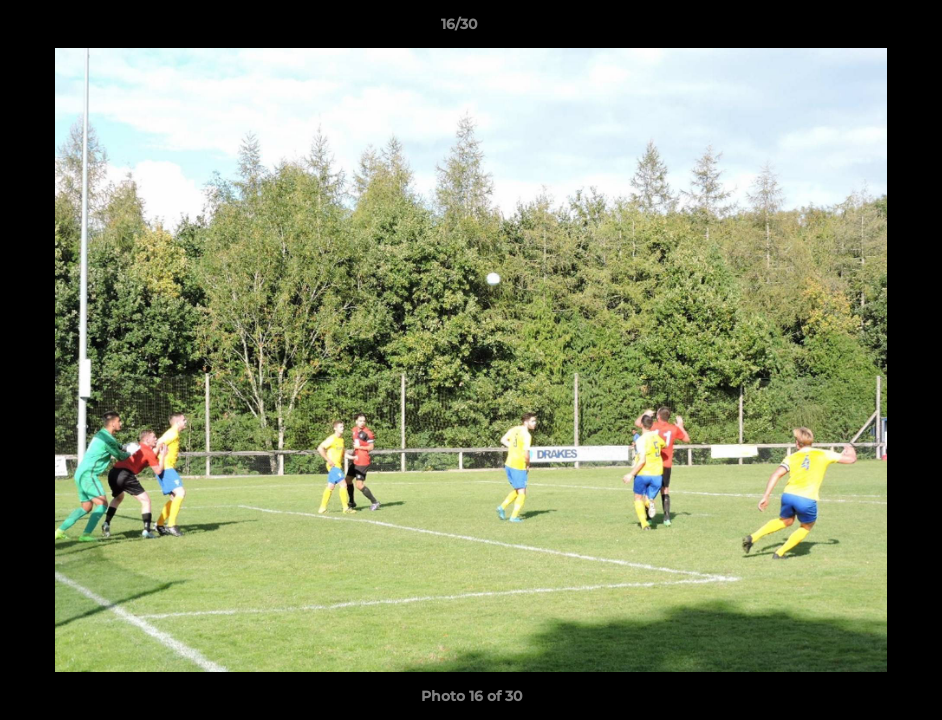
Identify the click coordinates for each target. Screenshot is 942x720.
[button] (858, 29)
